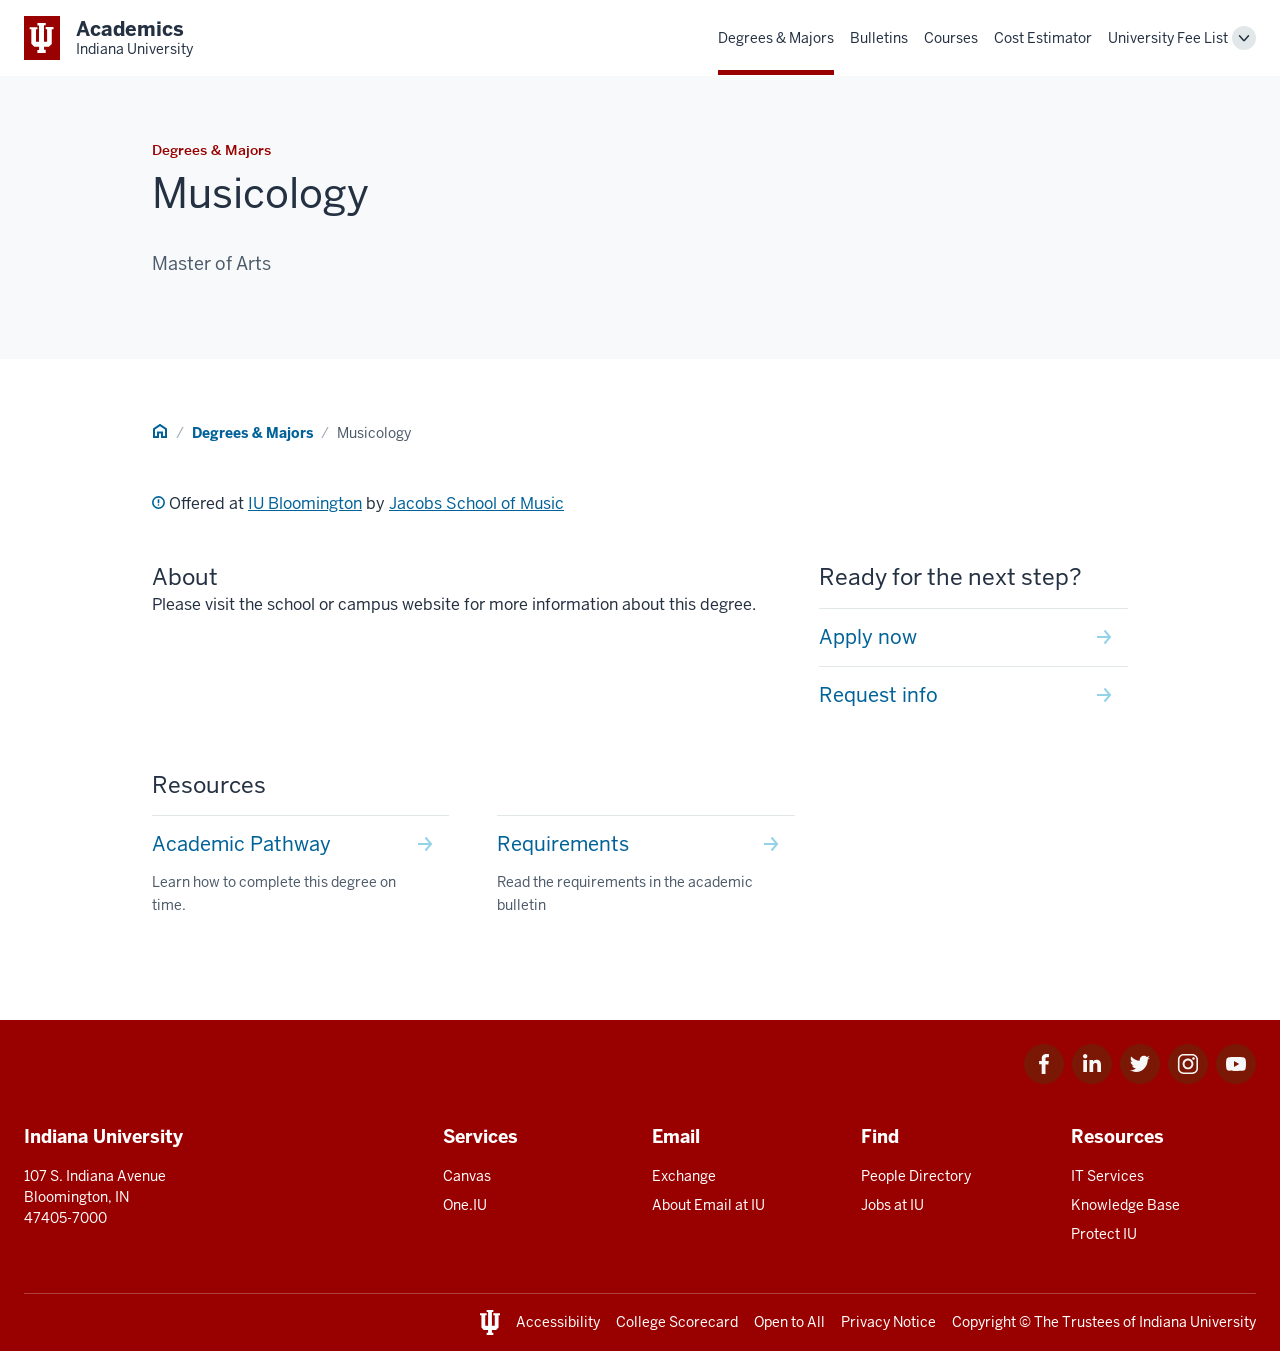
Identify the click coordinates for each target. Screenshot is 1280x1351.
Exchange (684, 1176)
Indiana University (1197, 1322)
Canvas (467, 1176)
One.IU (465, 1205)
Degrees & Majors (776, 38)
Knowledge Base (1125, 1205)
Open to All (789, 1322)
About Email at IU (708, 1205)
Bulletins (879, 38)
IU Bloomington (305, 503)
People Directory (916, 1176)
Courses (951, 38)
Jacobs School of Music (476, 503)
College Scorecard (677, 1322)
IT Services (1107, 1176)
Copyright (984, 1322)
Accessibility (558, 1322)
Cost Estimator (1043, 38)
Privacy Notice (888, 1322)
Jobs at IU (892, 1205)
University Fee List (1168, 38)
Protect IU (1104, 1234)
